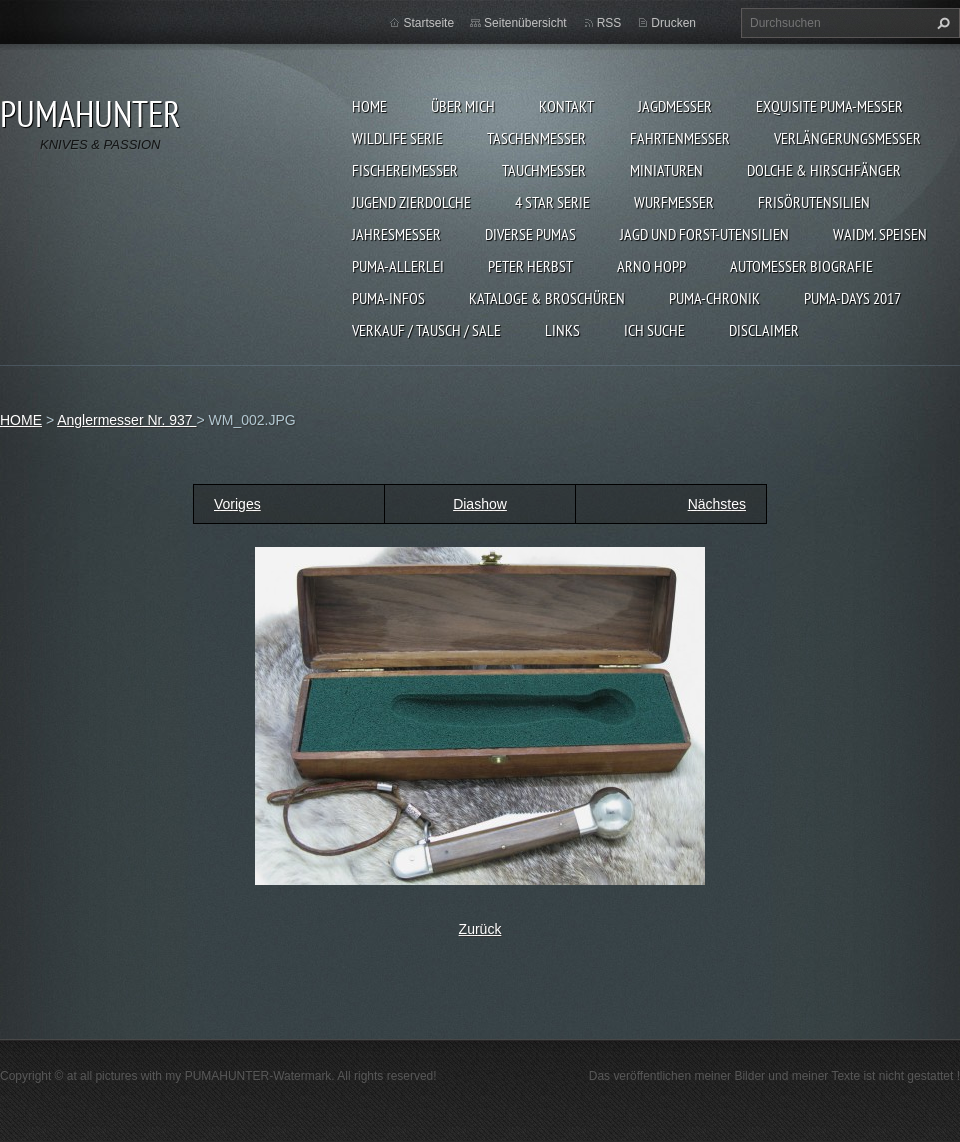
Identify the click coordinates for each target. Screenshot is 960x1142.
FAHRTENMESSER (680, 138)
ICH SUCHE (654, 330)
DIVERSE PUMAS (530, 234)
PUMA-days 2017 (852, 298)
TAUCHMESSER (544, 170)
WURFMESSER (674, 202)
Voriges (237, 504)
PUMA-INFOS (388, 298)
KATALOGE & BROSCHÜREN (547, 298)
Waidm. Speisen (880, 234)
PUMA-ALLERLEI (398, 266)
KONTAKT (566, 106)
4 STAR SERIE (552, 202)
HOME (369, 106)
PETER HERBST (530, 266)
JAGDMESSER (675, 106)
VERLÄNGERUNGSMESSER (847, 138)
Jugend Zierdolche (411, 202)
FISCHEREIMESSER (405, 170)
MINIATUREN (666, 170)
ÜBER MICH (463, 106)
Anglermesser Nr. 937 (126, 420)
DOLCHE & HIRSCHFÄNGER (824, 170)
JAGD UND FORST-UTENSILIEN (704, 234)
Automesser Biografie (801, 266)
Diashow (480, 504)
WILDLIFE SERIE (397, 138)
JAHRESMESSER (396, 234)
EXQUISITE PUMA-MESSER (829, 106)
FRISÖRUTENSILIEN (814, 202)
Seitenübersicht (525, 23)
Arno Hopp (651, 266)
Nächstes (717, 504)
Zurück (480, 929)
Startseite (428, 23)
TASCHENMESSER (536, 138)
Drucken (673, 23)
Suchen (941, 23)
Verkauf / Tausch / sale (426, 330)
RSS (609, 23)
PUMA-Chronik (714, 298)
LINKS (562, 330)
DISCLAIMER (764, 330)
